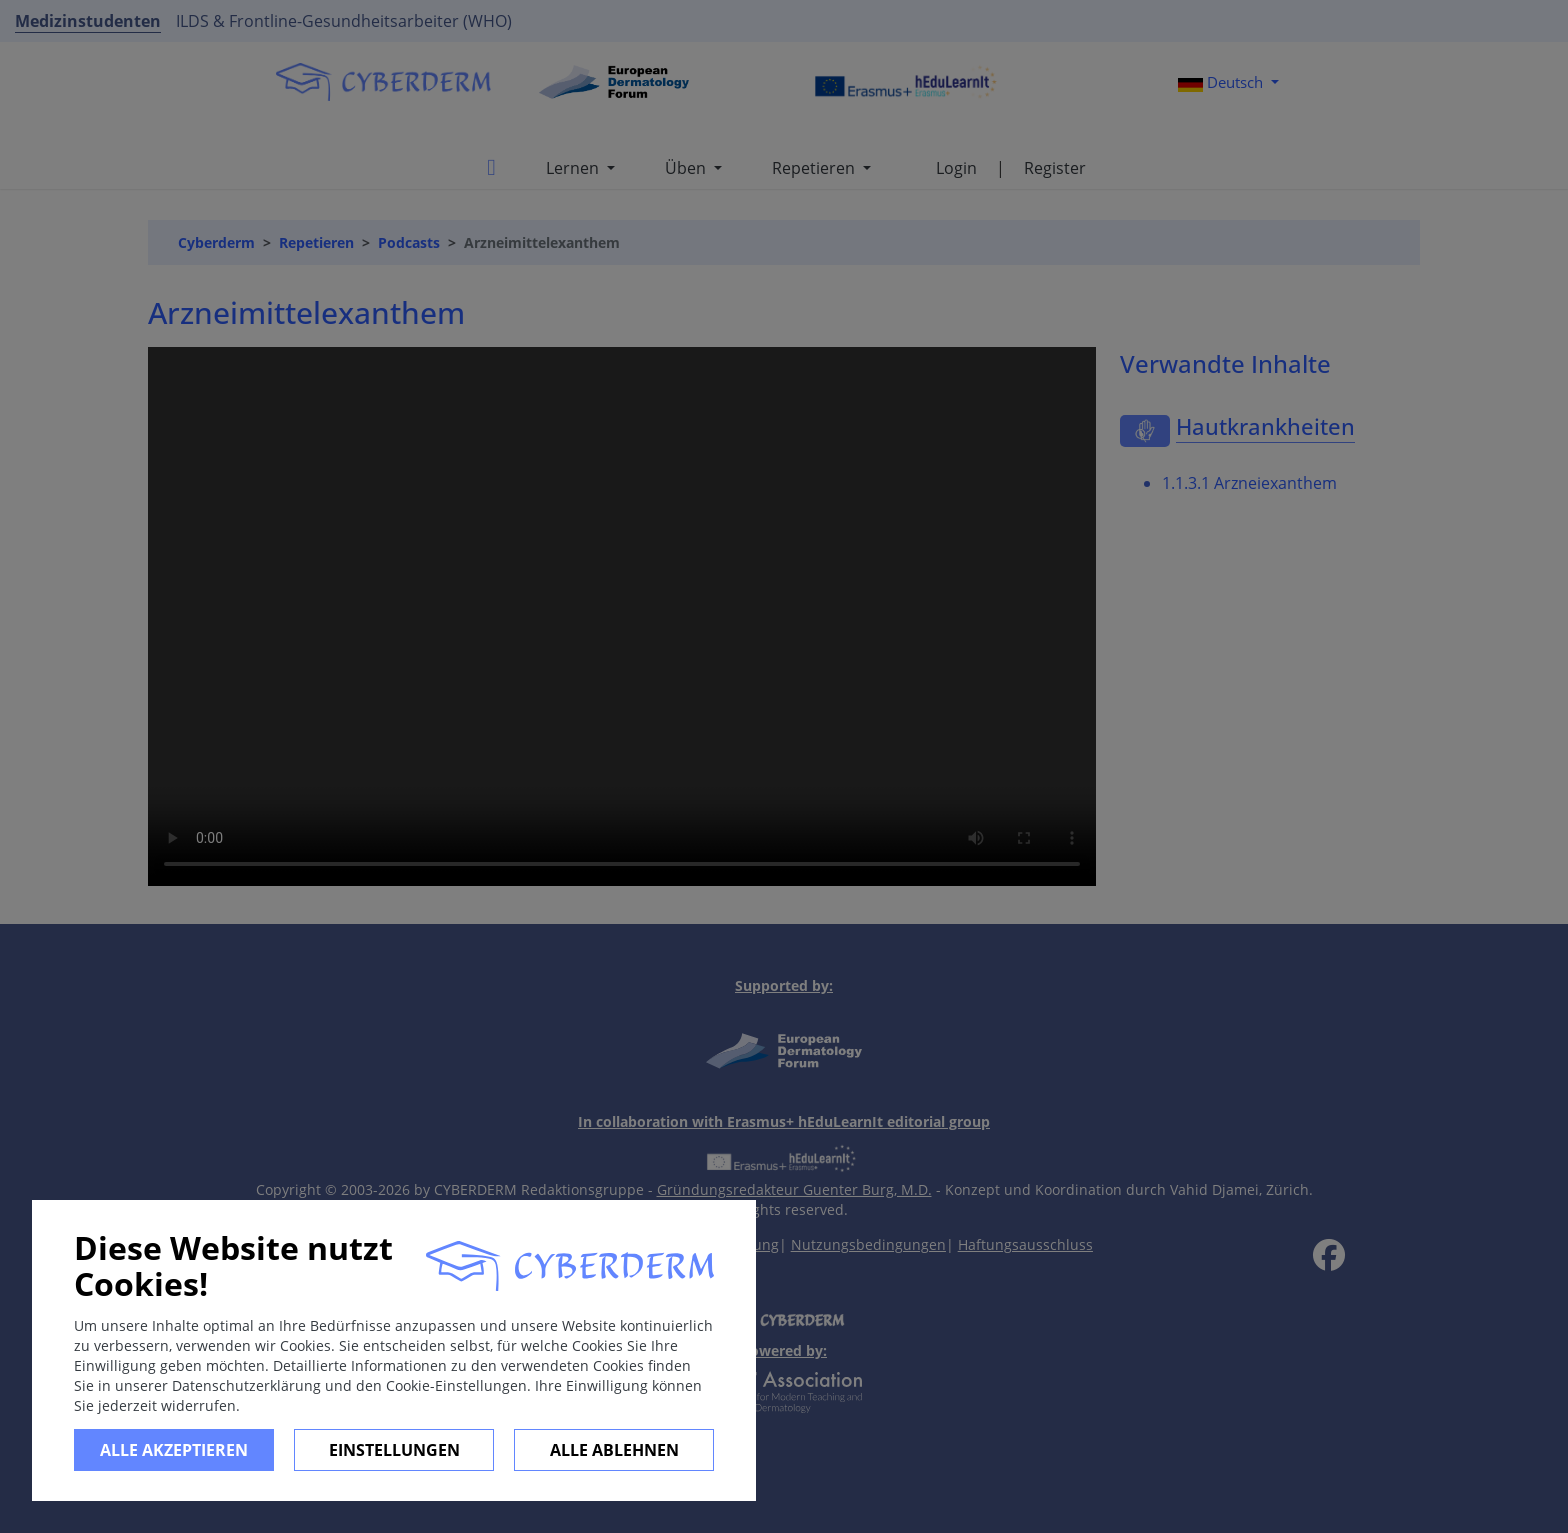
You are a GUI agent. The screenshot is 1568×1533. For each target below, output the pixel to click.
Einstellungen (394, 1450)
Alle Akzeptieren (174, 1450)
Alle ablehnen (614, 1450)
